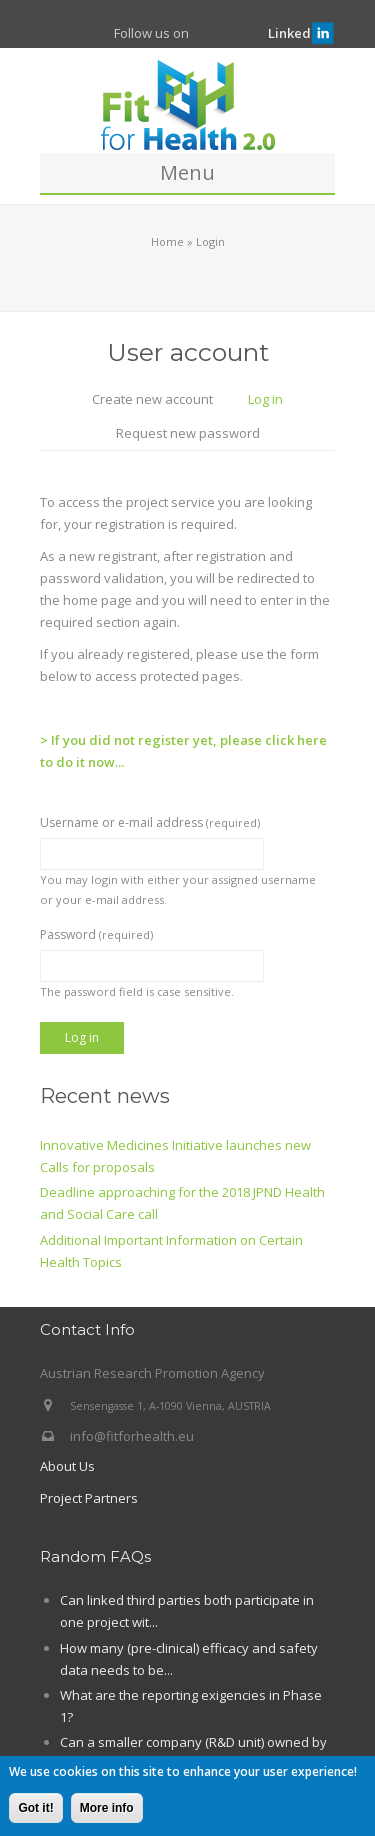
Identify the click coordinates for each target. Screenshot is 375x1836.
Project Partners (89, 1498)
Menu (187, 172)
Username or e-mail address (150, 822)
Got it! (35, 1810)
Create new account (152, 399)
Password (96, 934)
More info (107, 1810)
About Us (67, 1466)
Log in (273, 401)
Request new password (188, 433)
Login (210, 241)
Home (167, 241)
